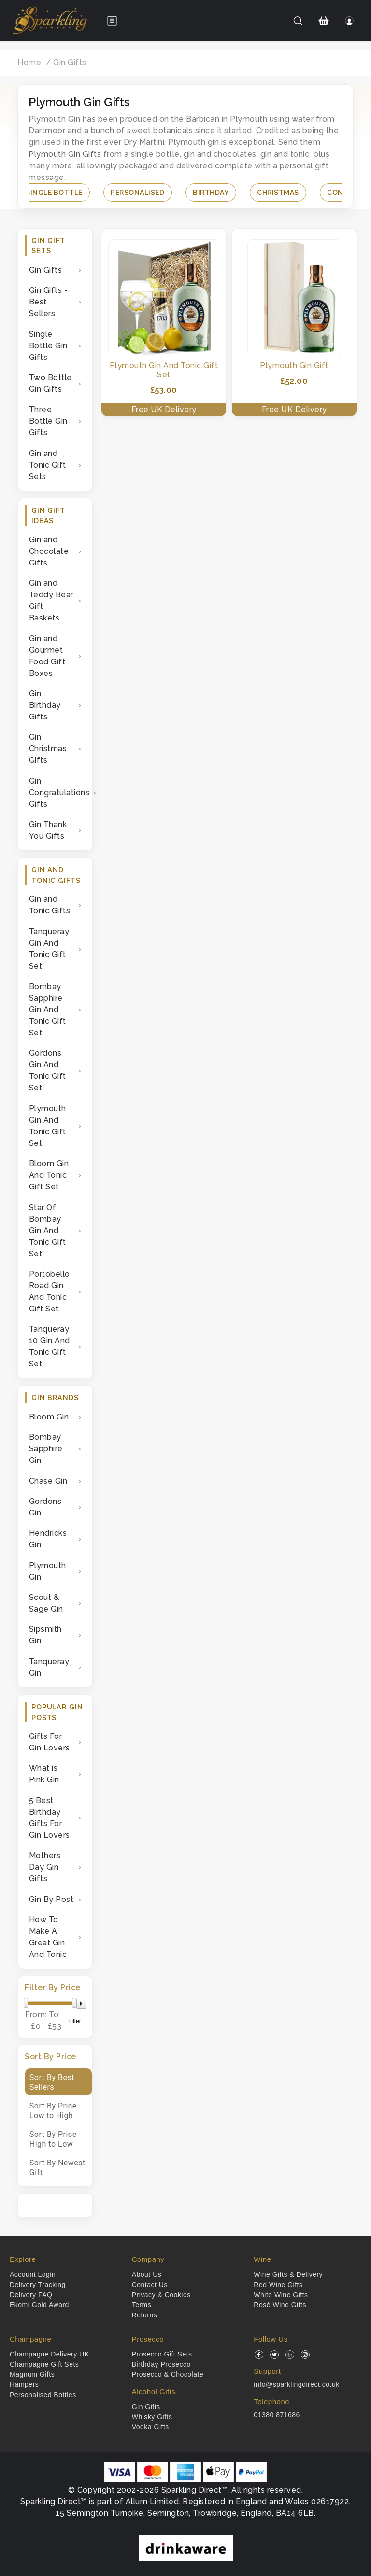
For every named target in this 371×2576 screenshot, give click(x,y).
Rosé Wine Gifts (280, 2305)
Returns (144, 2315)
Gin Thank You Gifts (48, 830)
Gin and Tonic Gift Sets (47, 465)
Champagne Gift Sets (44, 2364)
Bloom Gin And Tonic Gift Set (49, 1175)
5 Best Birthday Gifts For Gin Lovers (49, 1818)
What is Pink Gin (44, 1773)
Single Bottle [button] (54, 192)
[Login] (349, 21)
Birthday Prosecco (161, 2364)
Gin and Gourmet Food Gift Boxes (47, 656)
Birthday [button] (210, 192)
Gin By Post (51, 1899)
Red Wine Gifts (278, 2284)
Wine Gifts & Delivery (288, 2274)
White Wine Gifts (281, 2295)
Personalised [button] (137, 192)
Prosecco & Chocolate (168, 2374)
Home (29, 62)
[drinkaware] (186, 2547)
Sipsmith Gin (45, 1635)
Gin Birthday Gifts (45, 705)
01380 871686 (277, 2415)
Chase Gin (48, 1481)
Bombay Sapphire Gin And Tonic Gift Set (47, 1009)
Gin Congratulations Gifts (57, 792)
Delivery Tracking (38, 2284)
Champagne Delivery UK (49, 2354)
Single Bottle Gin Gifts (48, 346)
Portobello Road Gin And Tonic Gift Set (49, 1291)
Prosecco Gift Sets (162, 2354)
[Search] (298, 21)
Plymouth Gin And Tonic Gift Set (47, 1126)
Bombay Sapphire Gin (46, 1449)
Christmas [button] (278, 192)
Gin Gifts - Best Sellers (48, 302)
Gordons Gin (45, 1507)
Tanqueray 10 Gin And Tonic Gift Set (49, 1346)
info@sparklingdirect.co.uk (296, 2384)
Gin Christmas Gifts (48, 748)
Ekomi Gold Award (39, 2305)
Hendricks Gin (48, 1539)
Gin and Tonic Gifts (50, 905)
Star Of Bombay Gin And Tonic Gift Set (47, 1230)
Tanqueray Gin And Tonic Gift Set (49, 949)
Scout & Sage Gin (46, 1603)
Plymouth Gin (47, 1571)
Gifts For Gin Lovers (49, 1742)
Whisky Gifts (152, 2417)
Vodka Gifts (150, 2427)
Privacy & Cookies (161, 2295)
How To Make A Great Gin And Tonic (48, 1937)
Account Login (33, 2274)
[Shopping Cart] (324, 21)
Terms (142, 2305)
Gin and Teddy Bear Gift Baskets (51, 600)
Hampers (24, 2384)
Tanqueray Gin (49, 1667)
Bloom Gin (49, 1416)
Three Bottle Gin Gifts (48, 421)
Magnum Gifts (32, 2374)
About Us (147, 2274)
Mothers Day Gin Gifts (45, 1867)
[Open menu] (112, 20)
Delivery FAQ (31, 2295)
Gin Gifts (69, 62)
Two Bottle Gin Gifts (50, 383)
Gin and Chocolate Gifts (49, 551)
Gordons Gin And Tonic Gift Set (47, 1070)
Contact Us (150, 2284)
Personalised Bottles (43, 2394)
